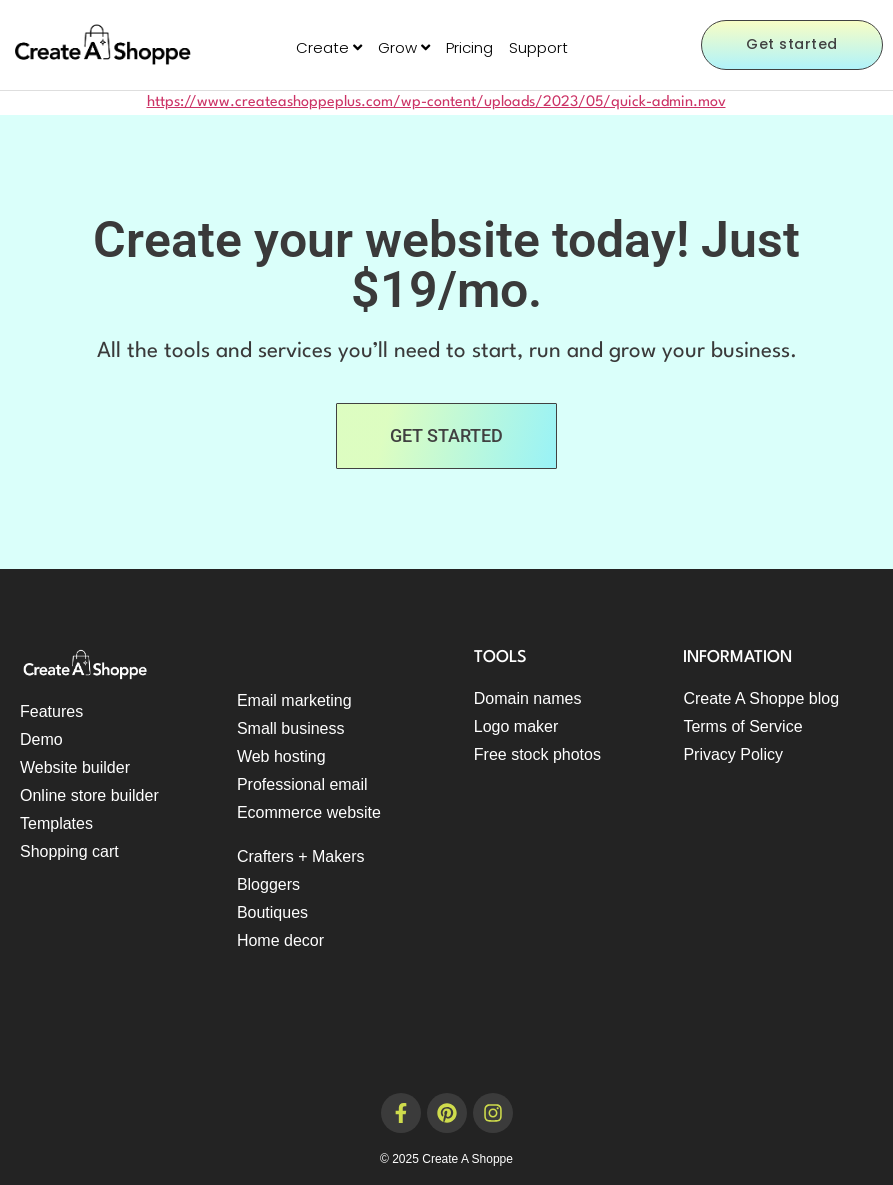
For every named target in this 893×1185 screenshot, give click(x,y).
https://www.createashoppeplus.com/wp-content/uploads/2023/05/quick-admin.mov (436, 102)
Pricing (469, 47)
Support (538, 47)
